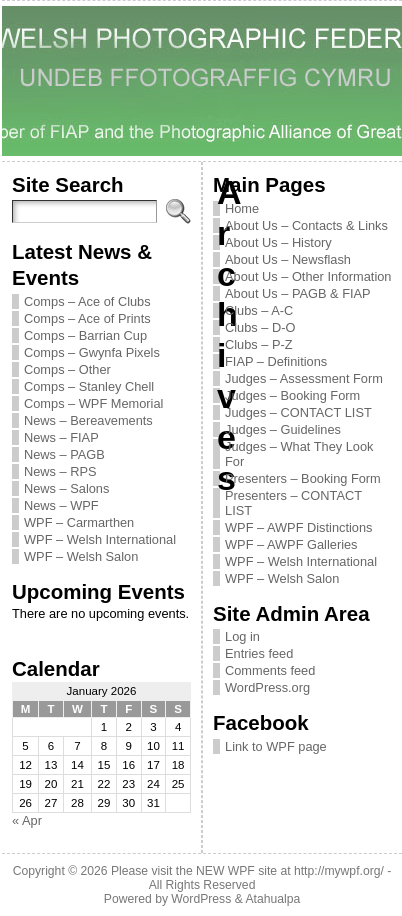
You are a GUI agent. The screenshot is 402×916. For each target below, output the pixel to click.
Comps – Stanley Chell (89, 386)
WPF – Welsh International (100, 539)
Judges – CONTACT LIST (298, 412)
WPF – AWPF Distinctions (298, 527)
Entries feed (259, 653)
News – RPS (60, 471)
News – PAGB (64, 454)
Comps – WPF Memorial (93, 403)
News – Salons (66, 488)
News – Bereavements (88, 420)
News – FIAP (61, 437)
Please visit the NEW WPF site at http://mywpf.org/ (247, 871)
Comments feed (270, 670)
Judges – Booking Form (292, 395)
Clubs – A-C (259, 310)
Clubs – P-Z (259, 344)
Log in (242, 636)
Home (242, 208)
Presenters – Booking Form (303, 478)
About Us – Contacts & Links (306, 225)
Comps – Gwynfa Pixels (92, 352)
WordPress (201, 899)
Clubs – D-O (260, 327)
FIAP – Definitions (276, 361)
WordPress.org (267, 687)
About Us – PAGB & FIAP (298, 293)
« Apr (27, 820)
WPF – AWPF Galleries (291, 544)
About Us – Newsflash (288, 259)
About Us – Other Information (308, 276)
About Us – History (278, 242)
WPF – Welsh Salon (81, 556)
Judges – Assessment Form (304, 378)
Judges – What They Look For (299, 454)
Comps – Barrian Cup (85, 335)
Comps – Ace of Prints (87, 318)
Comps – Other (67, 369)
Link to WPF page (276, 746)
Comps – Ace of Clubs (87, 301)
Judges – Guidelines (283, 429)
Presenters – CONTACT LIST (293, 503)
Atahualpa (272, 899)
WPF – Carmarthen (79, 522)
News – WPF (61, 505)
